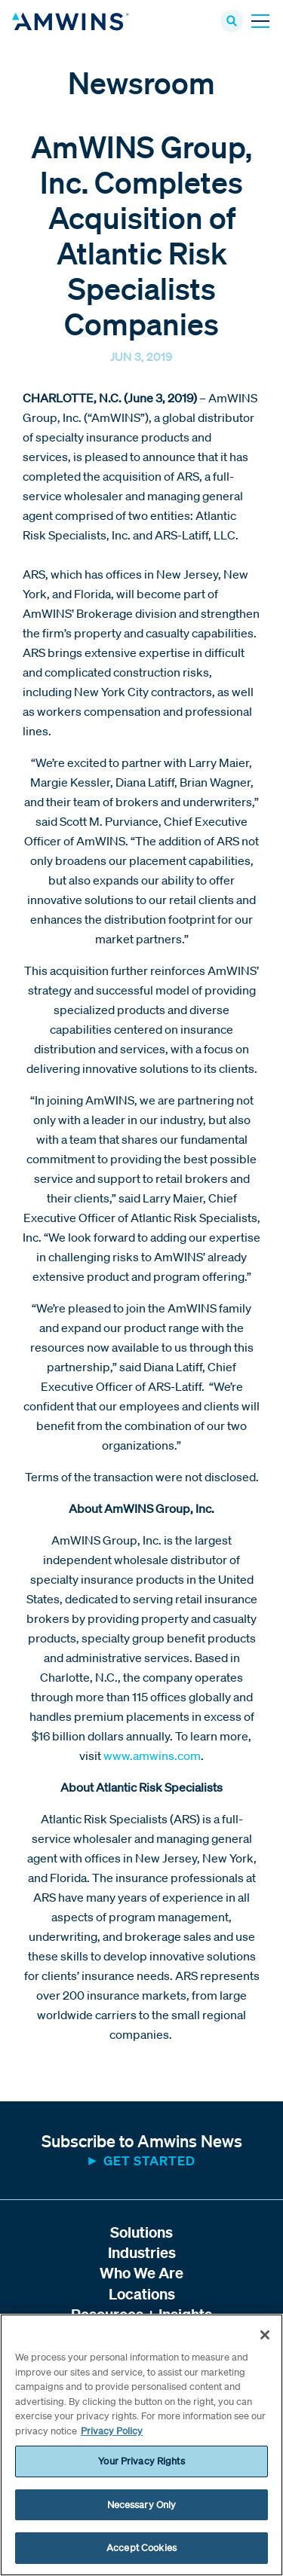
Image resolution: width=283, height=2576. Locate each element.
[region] (141, 2445)
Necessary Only (142, 2504)
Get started (149, 2160)
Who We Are (141, 2272)
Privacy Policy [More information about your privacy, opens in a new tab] (112, 2431)
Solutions (141, 2232)
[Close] (264, 2334)
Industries (142, 2252)
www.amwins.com (152, 1755)
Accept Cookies (141, 2547)
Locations (142, 2293)
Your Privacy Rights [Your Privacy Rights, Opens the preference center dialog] (141, 2461)
